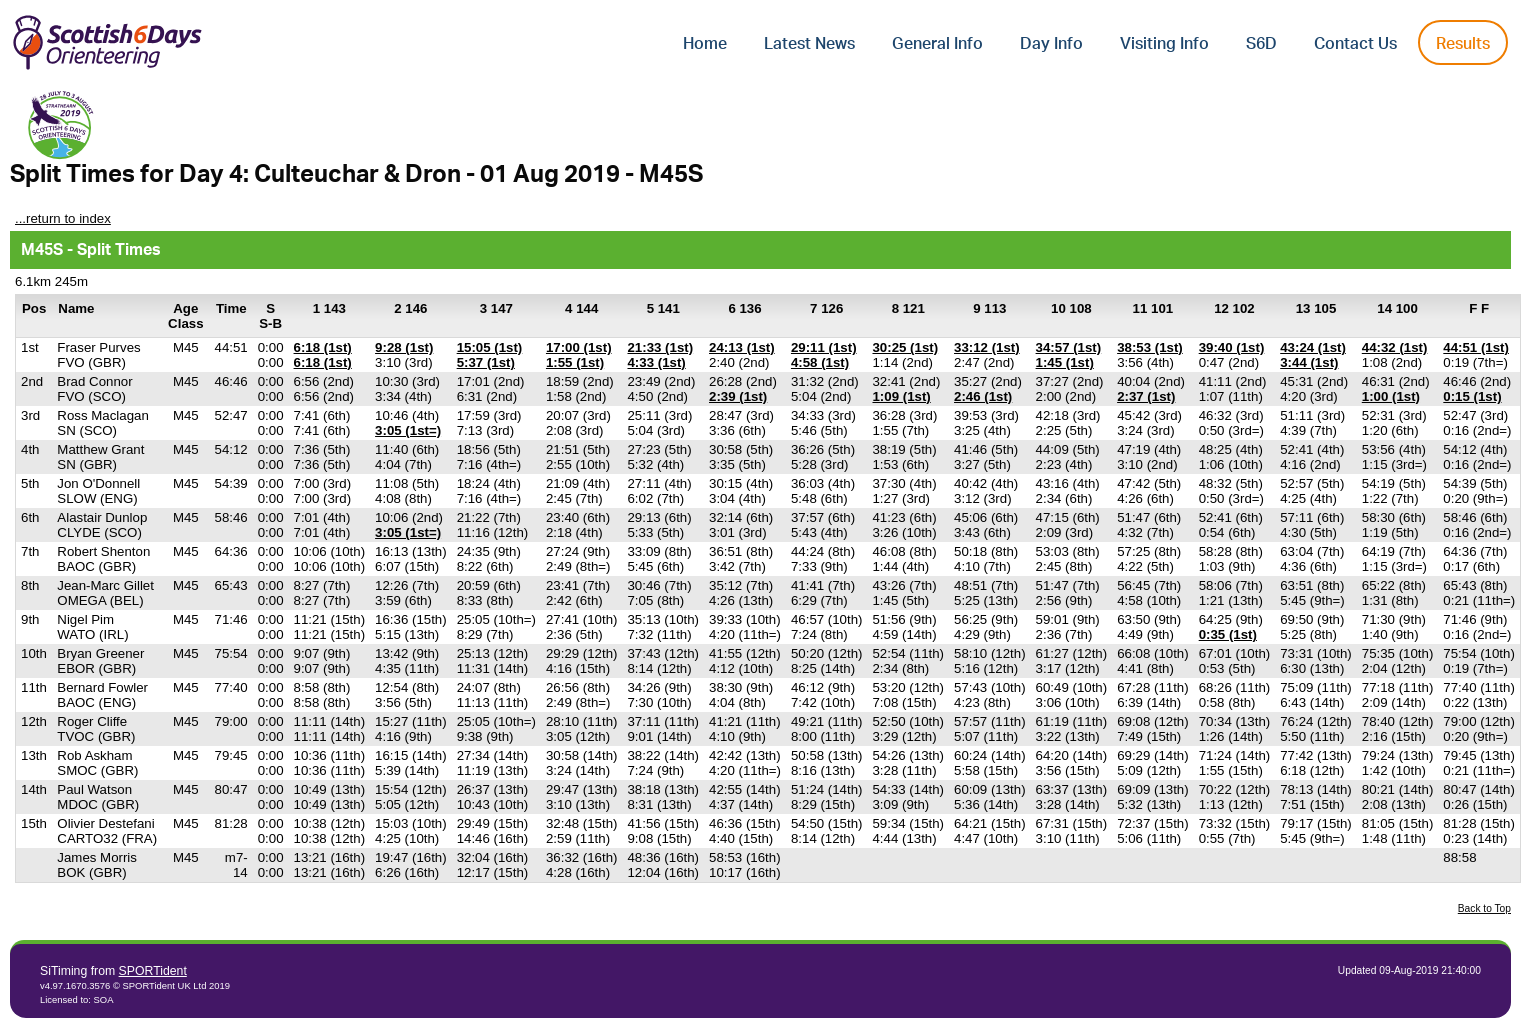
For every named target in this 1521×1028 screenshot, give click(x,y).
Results (1463, 44)
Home (705, 44)
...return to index (63, 218)
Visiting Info (1164, 44)
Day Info (1051, 44)
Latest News (809, 44)
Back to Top (1484, 908)
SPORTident (153, 971)
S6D (1261, 44)
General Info (937, 44)
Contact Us (1355, 44)
